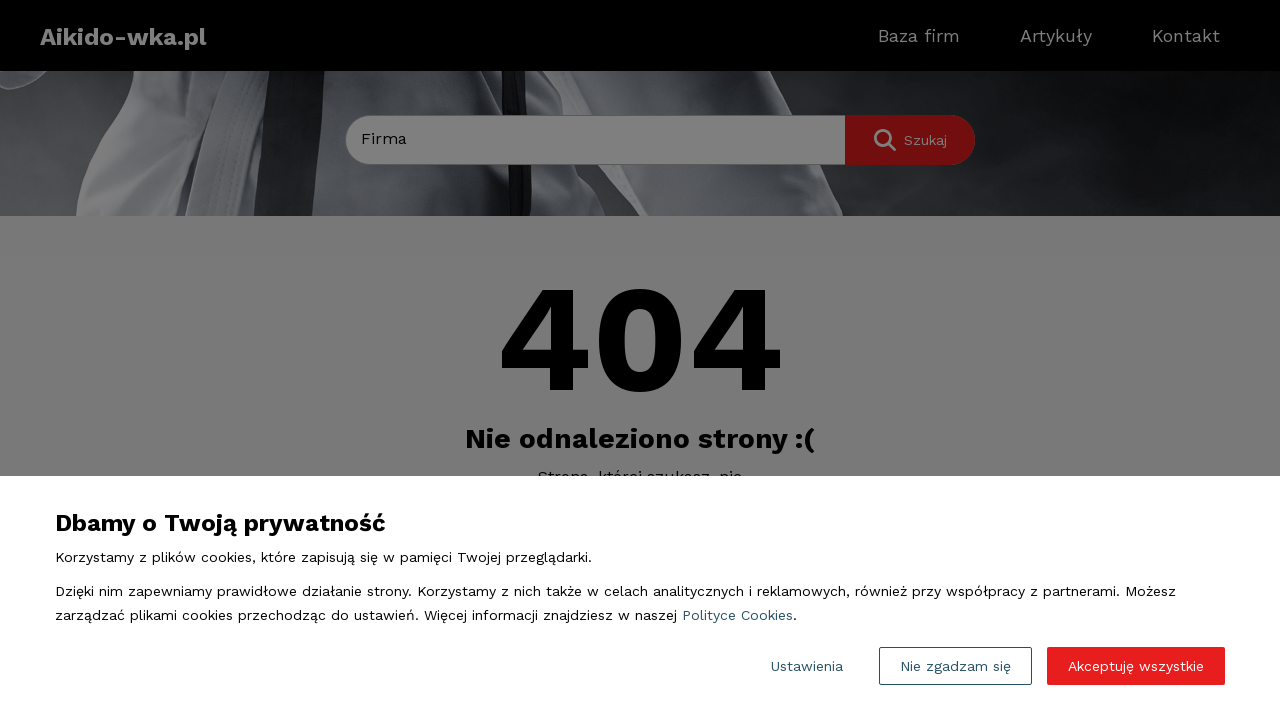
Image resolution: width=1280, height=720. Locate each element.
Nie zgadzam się (955, 666)
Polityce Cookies (737, 615)
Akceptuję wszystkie (1136, 666)
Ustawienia (807, 666)
